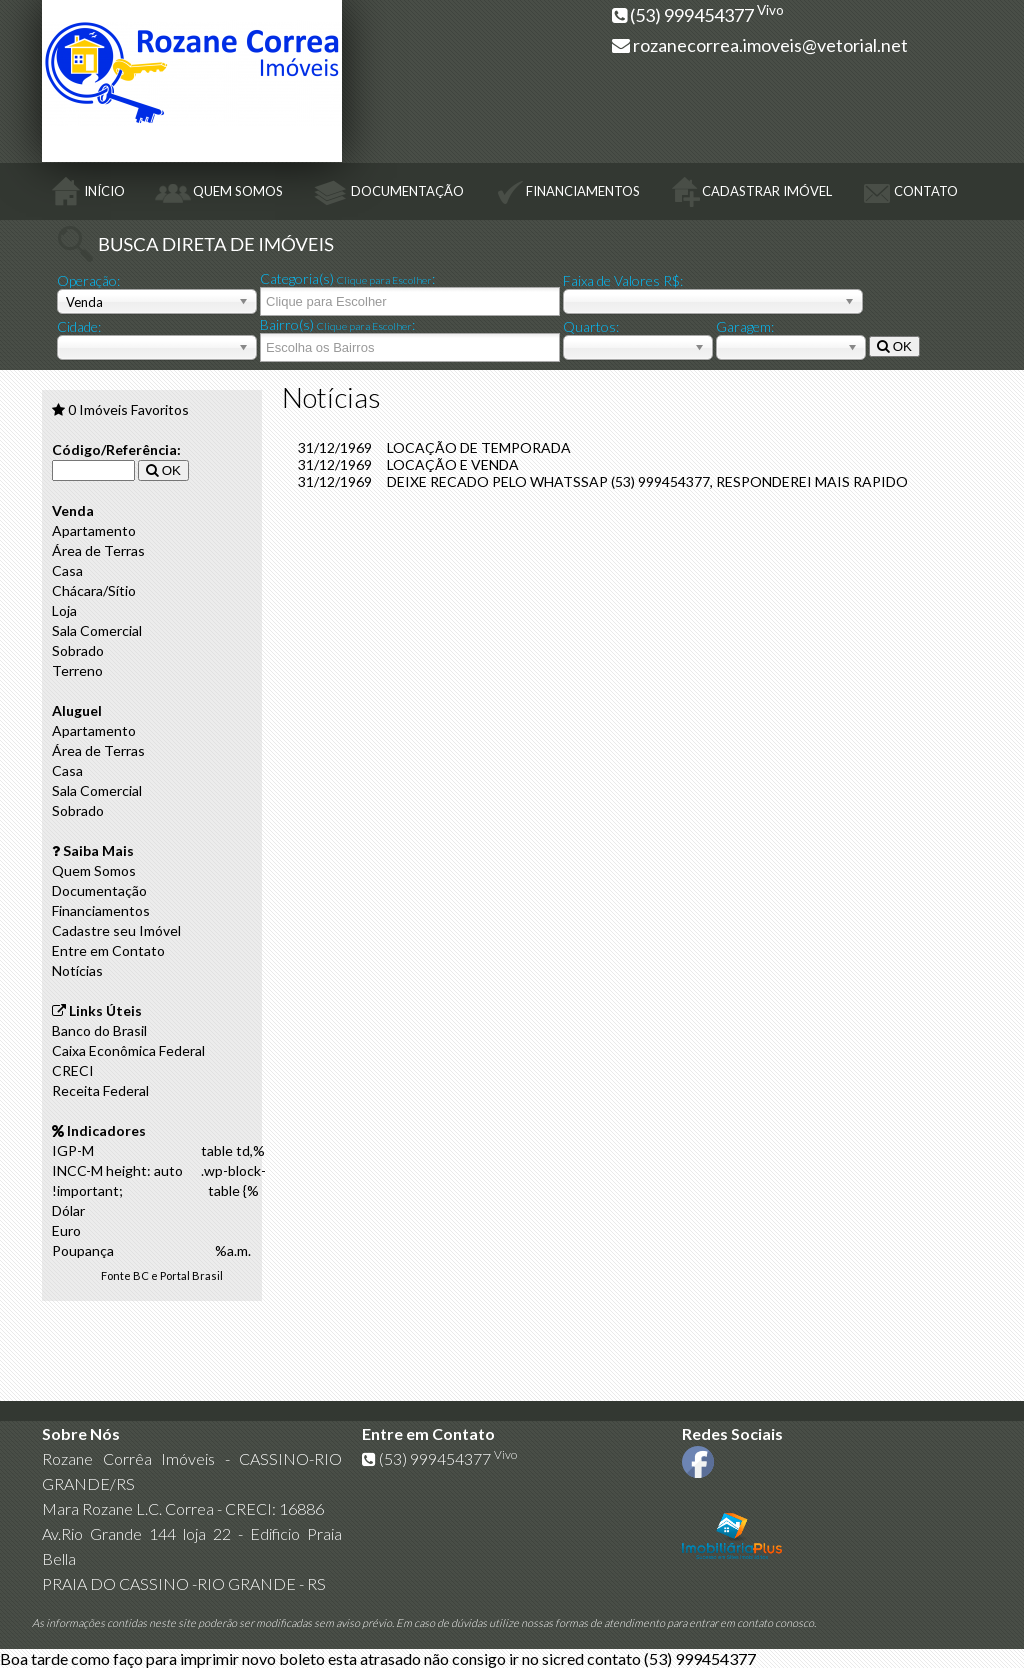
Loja (64, 610)
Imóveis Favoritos (128, 409)
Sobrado (78, 650)
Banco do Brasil (99, 1030)
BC (141, 1275)
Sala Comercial (97, 630)
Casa (67, 570)
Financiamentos (101, 910)
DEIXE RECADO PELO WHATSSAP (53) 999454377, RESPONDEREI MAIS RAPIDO (647, 481)
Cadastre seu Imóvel (116, 930)
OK (894, 346)
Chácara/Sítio (94, 590)
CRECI (73, 1070)
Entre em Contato (108, 950)
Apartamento (94, 530)
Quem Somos (94, 870)
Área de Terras (98, 550)
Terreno (77, 670)
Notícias (77, 970)
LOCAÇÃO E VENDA (453, 464)
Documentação (99, 890)
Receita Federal (100, 1090)
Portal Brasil (191, 1275)
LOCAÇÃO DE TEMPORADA (479, 447)
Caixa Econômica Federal (128, 1050)
